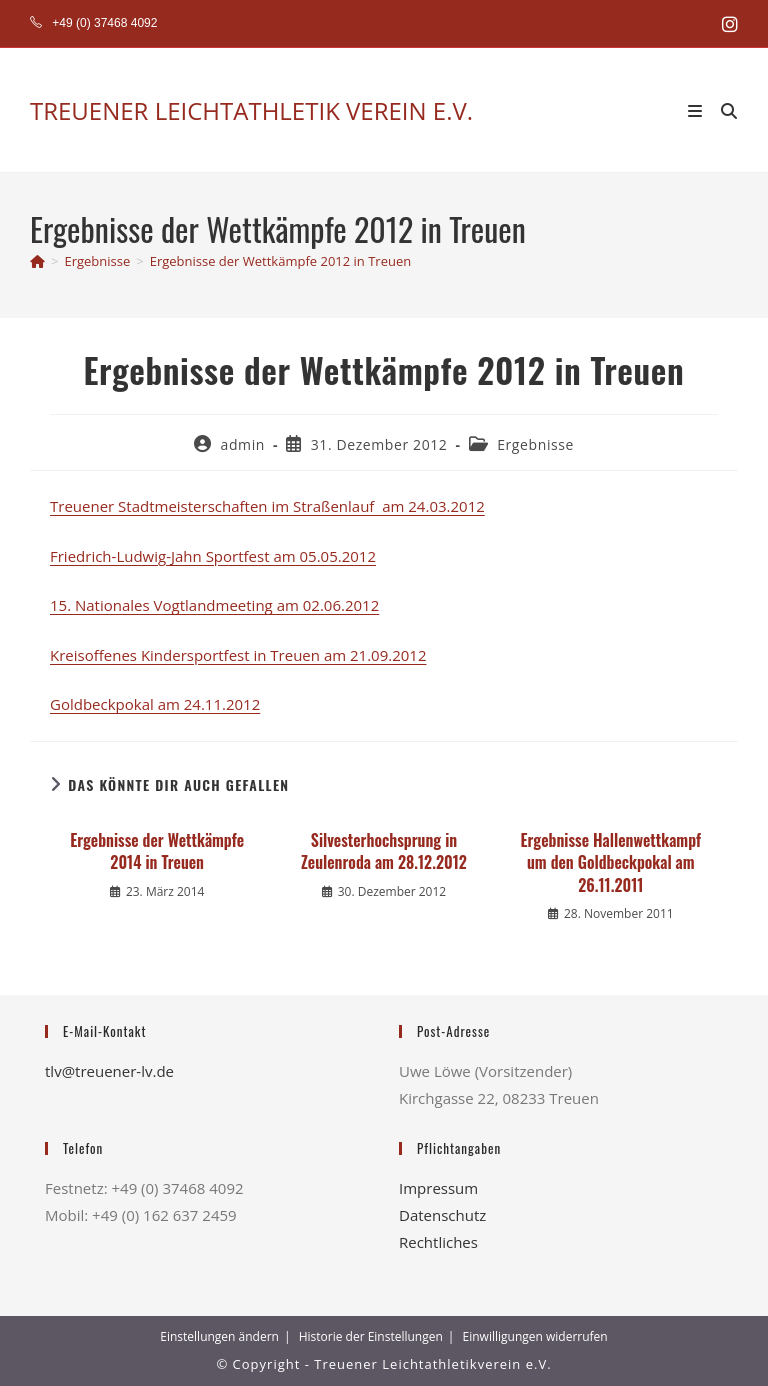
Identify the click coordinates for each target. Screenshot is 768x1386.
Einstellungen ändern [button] (219, 1336)
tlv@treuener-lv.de (109, 1071)
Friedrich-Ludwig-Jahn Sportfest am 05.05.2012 (213, 556)
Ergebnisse (535, 444)
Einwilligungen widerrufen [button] (535, 1336)
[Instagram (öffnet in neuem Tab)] (727, 24)
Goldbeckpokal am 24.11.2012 (155, 704)
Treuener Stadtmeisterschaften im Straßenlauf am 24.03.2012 (267, 506)
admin (243, 444)
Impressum (438, 1188)
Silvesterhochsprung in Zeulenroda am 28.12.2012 (384, 851)
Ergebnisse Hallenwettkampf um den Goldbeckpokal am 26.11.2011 (611, 862)
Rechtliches (438, 1242)
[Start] (37, 261)
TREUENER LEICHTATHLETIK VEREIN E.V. (251, 110)
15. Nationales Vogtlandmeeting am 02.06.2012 (214, 605)
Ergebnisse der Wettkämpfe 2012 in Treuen (281, 261)
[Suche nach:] (722, 110)
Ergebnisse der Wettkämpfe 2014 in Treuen (157, 851)
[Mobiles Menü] (697, 110)
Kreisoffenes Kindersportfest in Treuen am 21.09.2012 (238, 655)
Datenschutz (442, 1215)
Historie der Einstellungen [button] (371, 1336)
